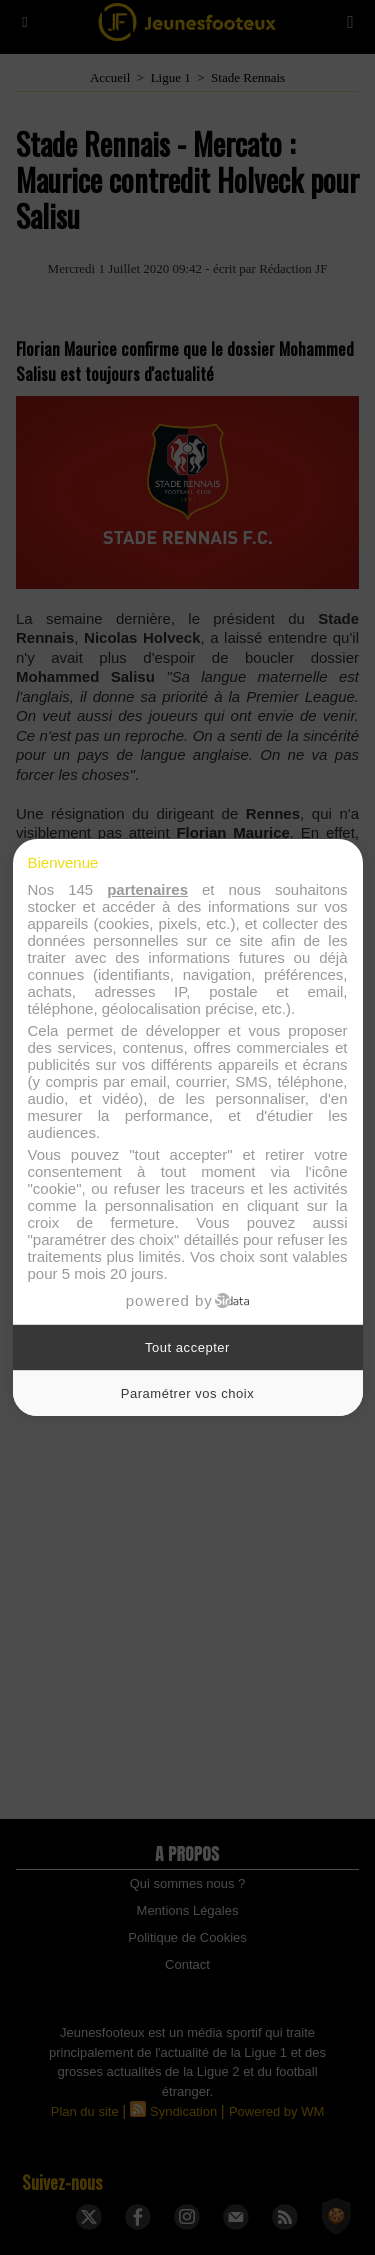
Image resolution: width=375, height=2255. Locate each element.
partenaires (147, 889)
